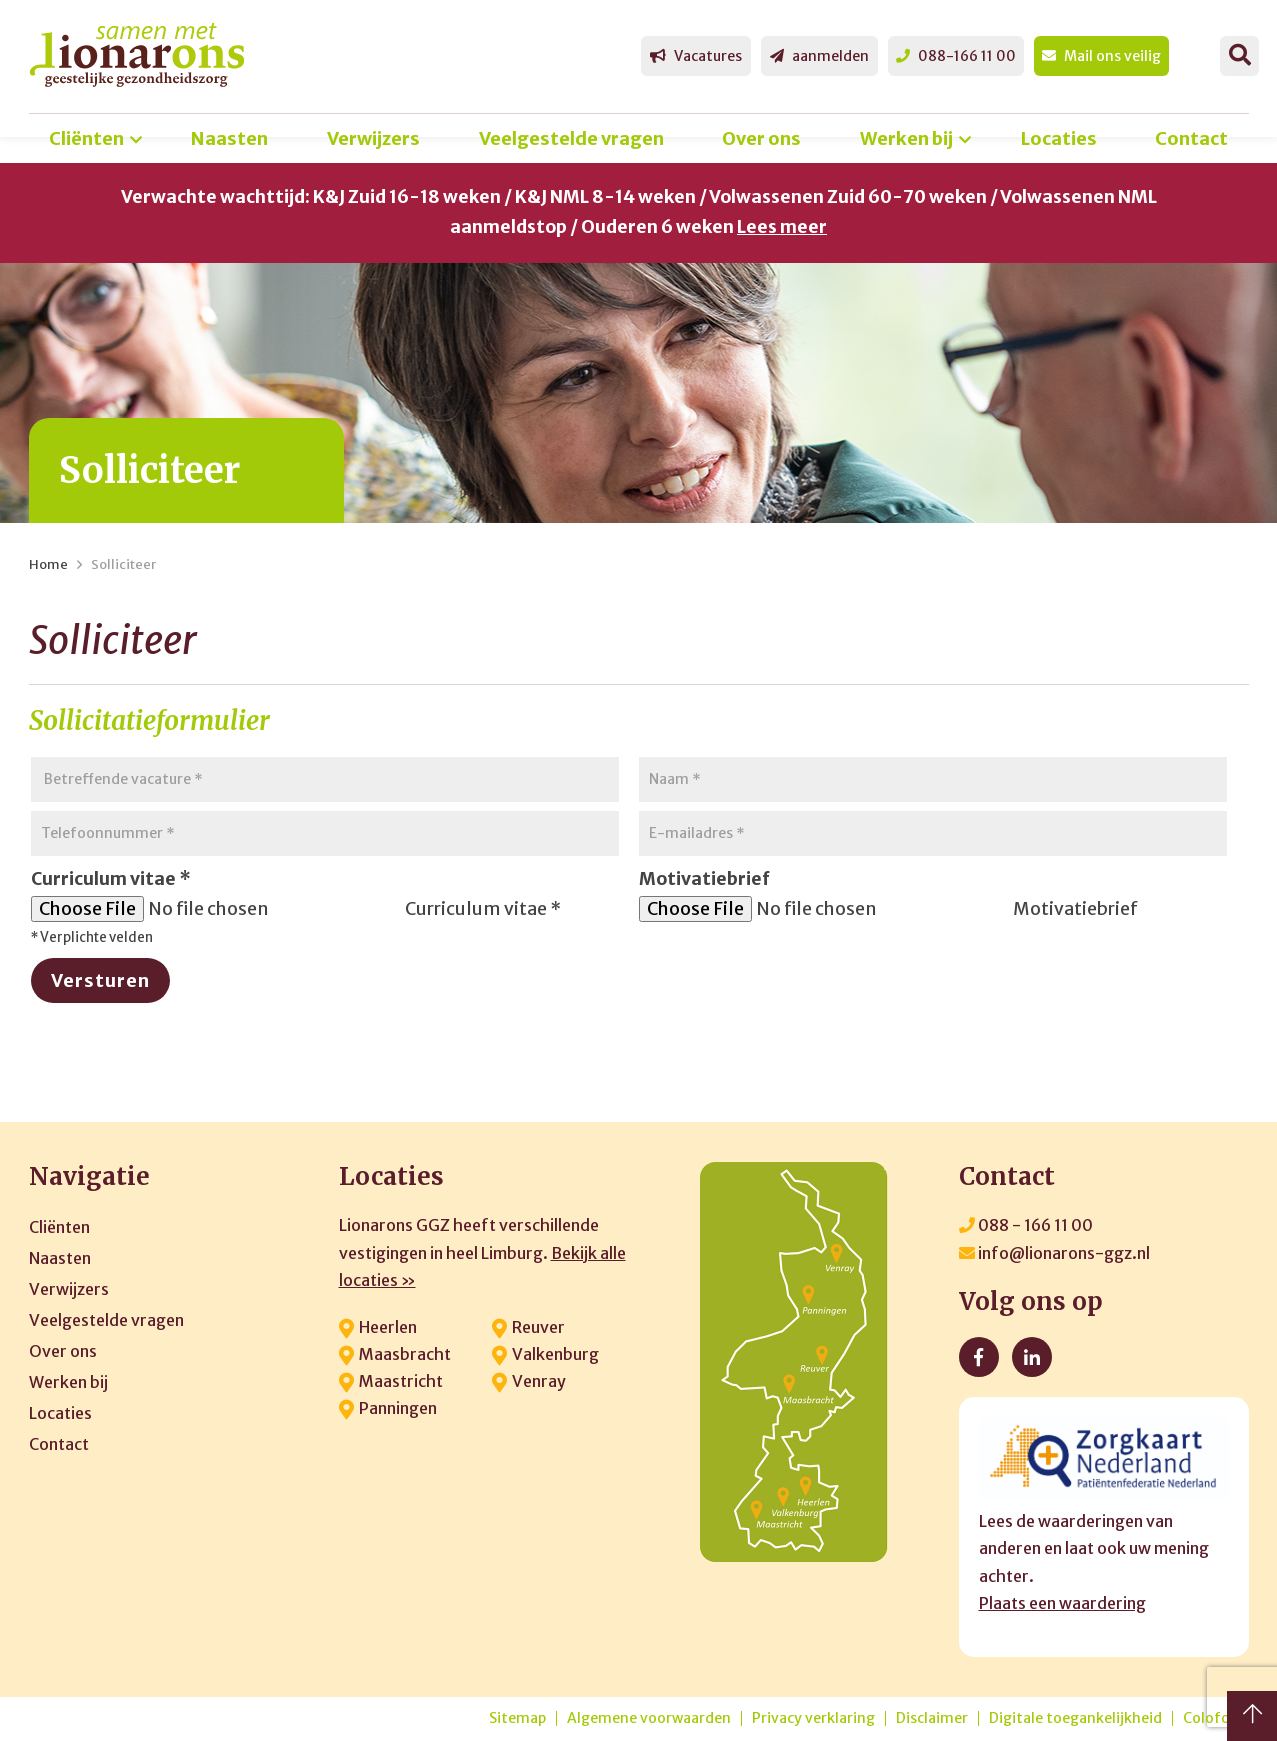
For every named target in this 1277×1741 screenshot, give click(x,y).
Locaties (1059, 138)
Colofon (1211, 1718)
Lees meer (782, 227)
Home (48, 564)
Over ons (761, 138)
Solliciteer (123, 564)
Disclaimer (932, 1718)
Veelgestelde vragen (571, 138)
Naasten (229, 138)
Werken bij (906, 138)
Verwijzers (373, 138)
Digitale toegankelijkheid (1075, 1718)
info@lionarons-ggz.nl (1054, 1253)
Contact (1191, 138)
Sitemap (517, 1718)
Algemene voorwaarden (649, 1718)
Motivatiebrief (1075, 909)
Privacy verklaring (813, 1718)
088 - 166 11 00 (1026, 1225)
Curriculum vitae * (483, 909)
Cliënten (86, 138)
